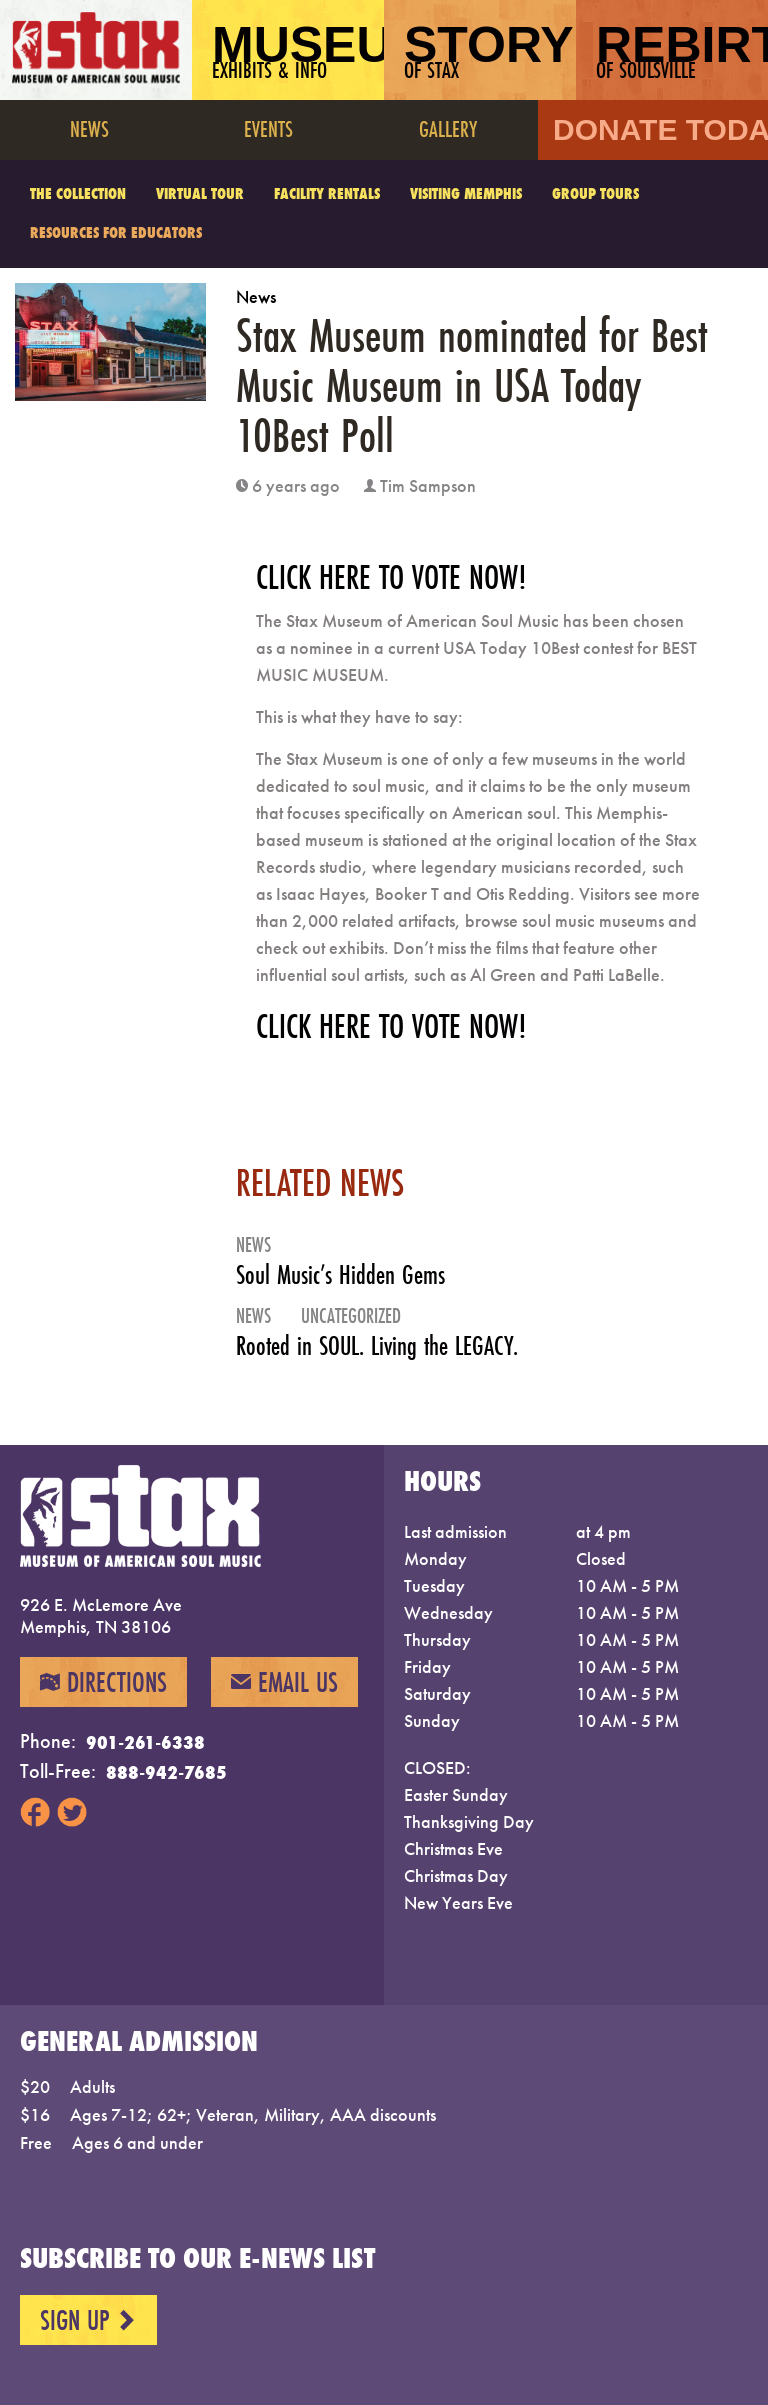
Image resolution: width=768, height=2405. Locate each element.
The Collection (78, 193)
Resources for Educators (116, 232)
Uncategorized (351, 1315)
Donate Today (660, 129)
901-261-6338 (145, 1742)
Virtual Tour (200, 193)
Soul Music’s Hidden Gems (340, 1274)
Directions (103, 1682)
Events (268, 128)
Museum (298, 51)
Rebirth (682, 51)
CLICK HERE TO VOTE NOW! (391, 577)
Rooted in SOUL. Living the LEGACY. (377, 1345)
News (89, 128)
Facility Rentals (327, 193)
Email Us (284, 1682)
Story (488, 51)
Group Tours (595, 193)
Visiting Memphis (466, 193)
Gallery (448, 128)
